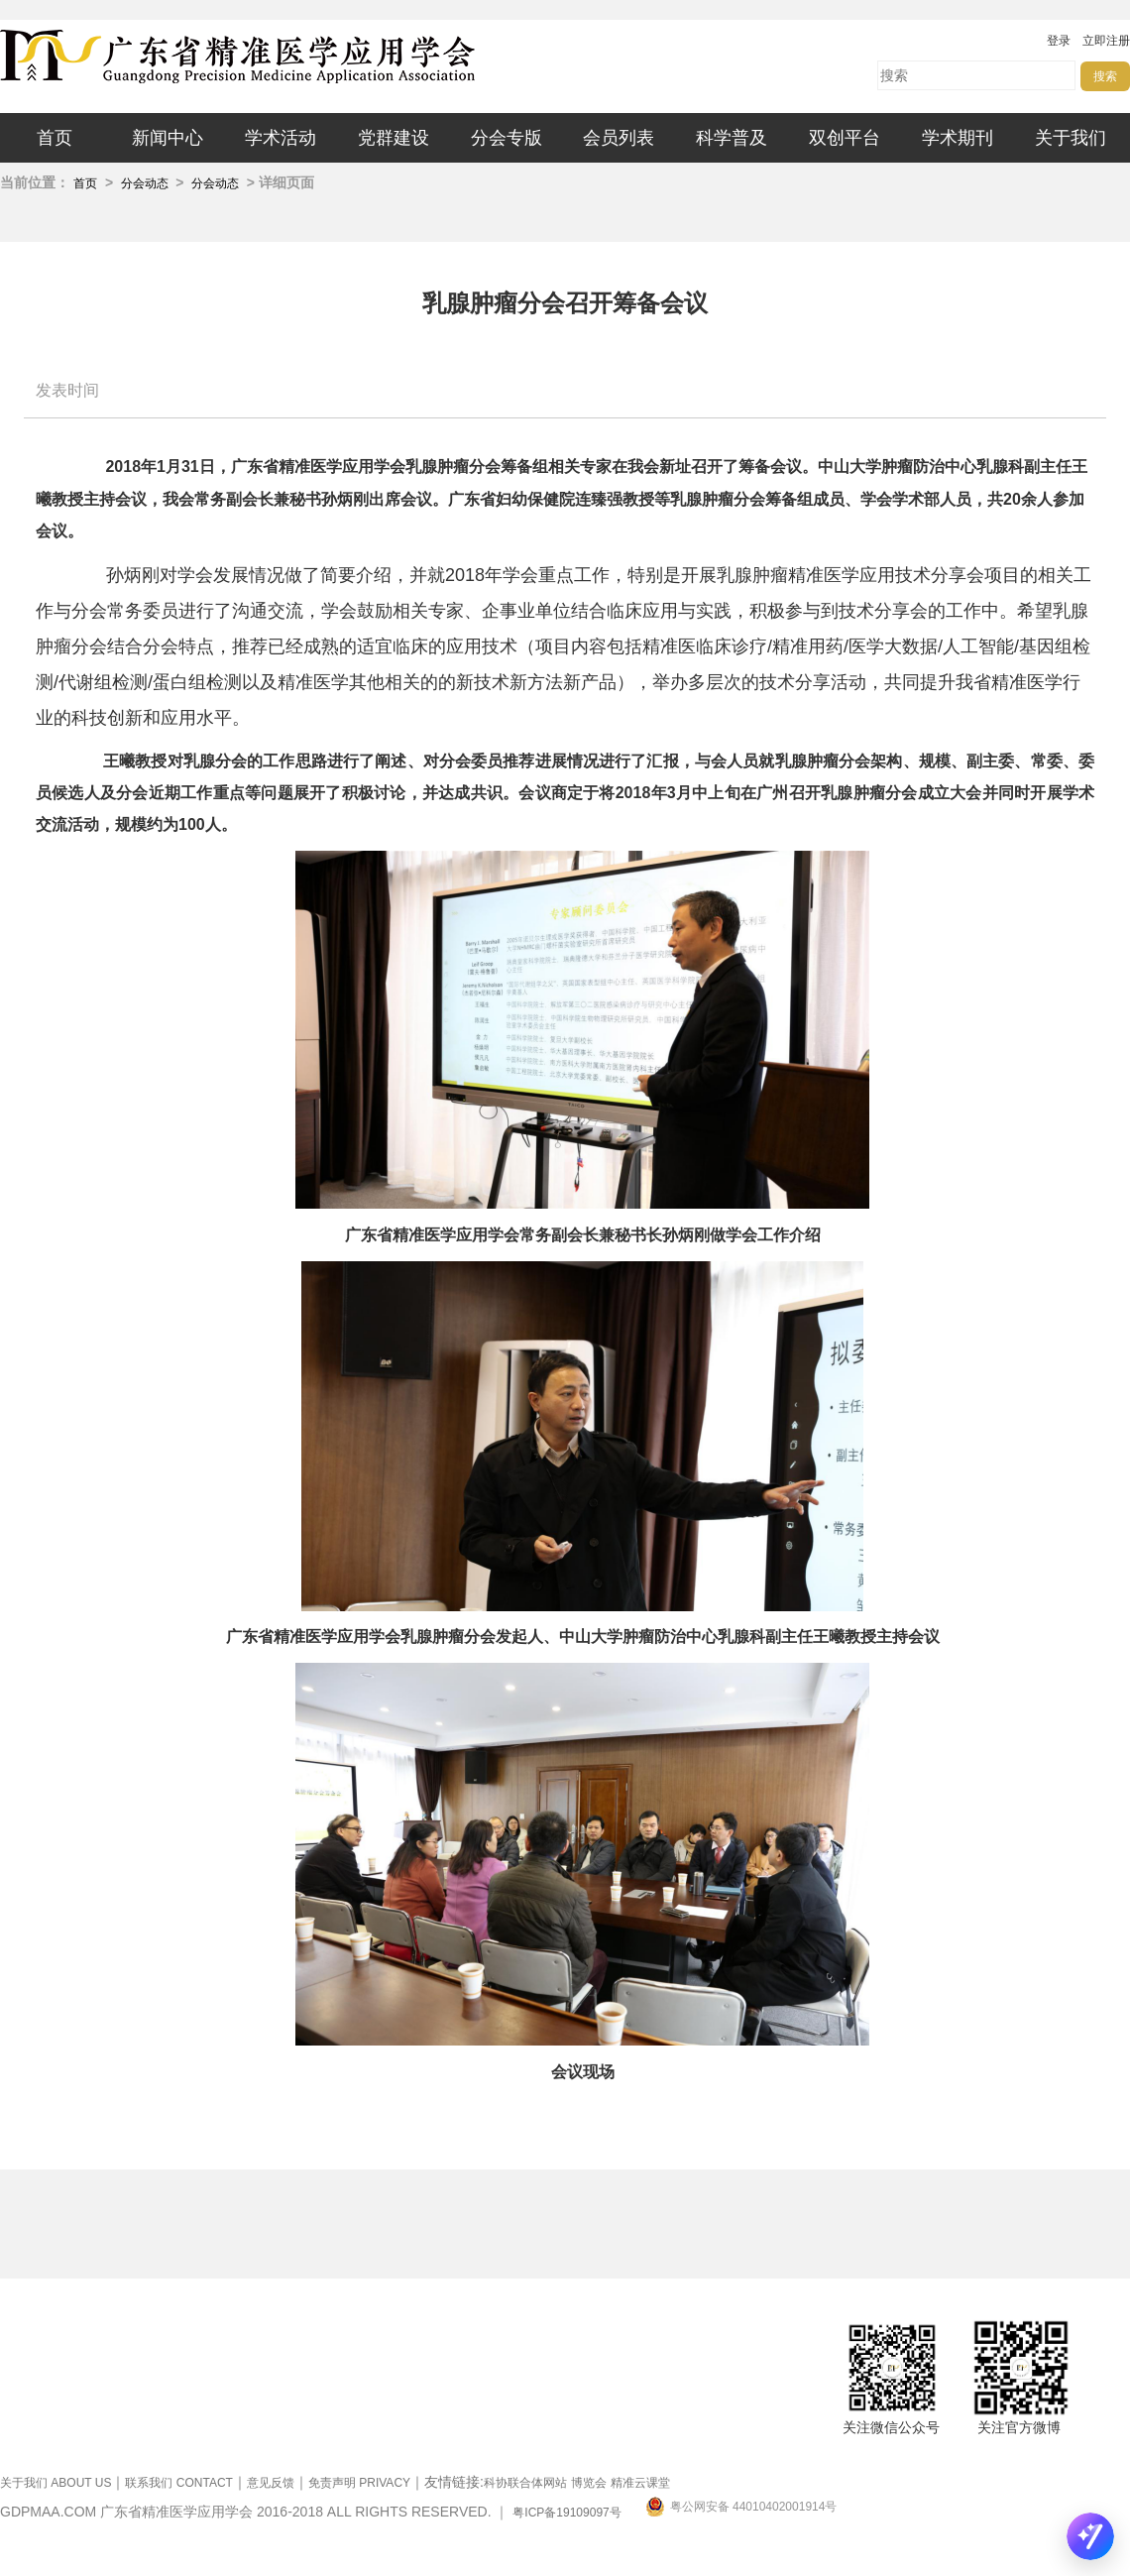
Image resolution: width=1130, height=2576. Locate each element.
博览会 (589, 2483)
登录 (1059, 41)
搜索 (1105, 76)
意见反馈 (270, 2483)
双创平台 (844, 138)
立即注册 (1106, 41)
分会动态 (146, 183)
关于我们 (1070, 138)
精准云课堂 (640, 2483)
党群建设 (393, 138)
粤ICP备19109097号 (566, 2512)
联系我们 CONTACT (178, 2483)
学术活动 (280, 138)
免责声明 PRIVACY (359, 2483)
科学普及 (731, 138)
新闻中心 (167, 138)
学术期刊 (957, 138)
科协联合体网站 (525, 2483)
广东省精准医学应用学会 (297, 56)
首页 (54, 138)
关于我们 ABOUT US (55, 2483)
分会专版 (506, 138)
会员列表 (618, 138)
